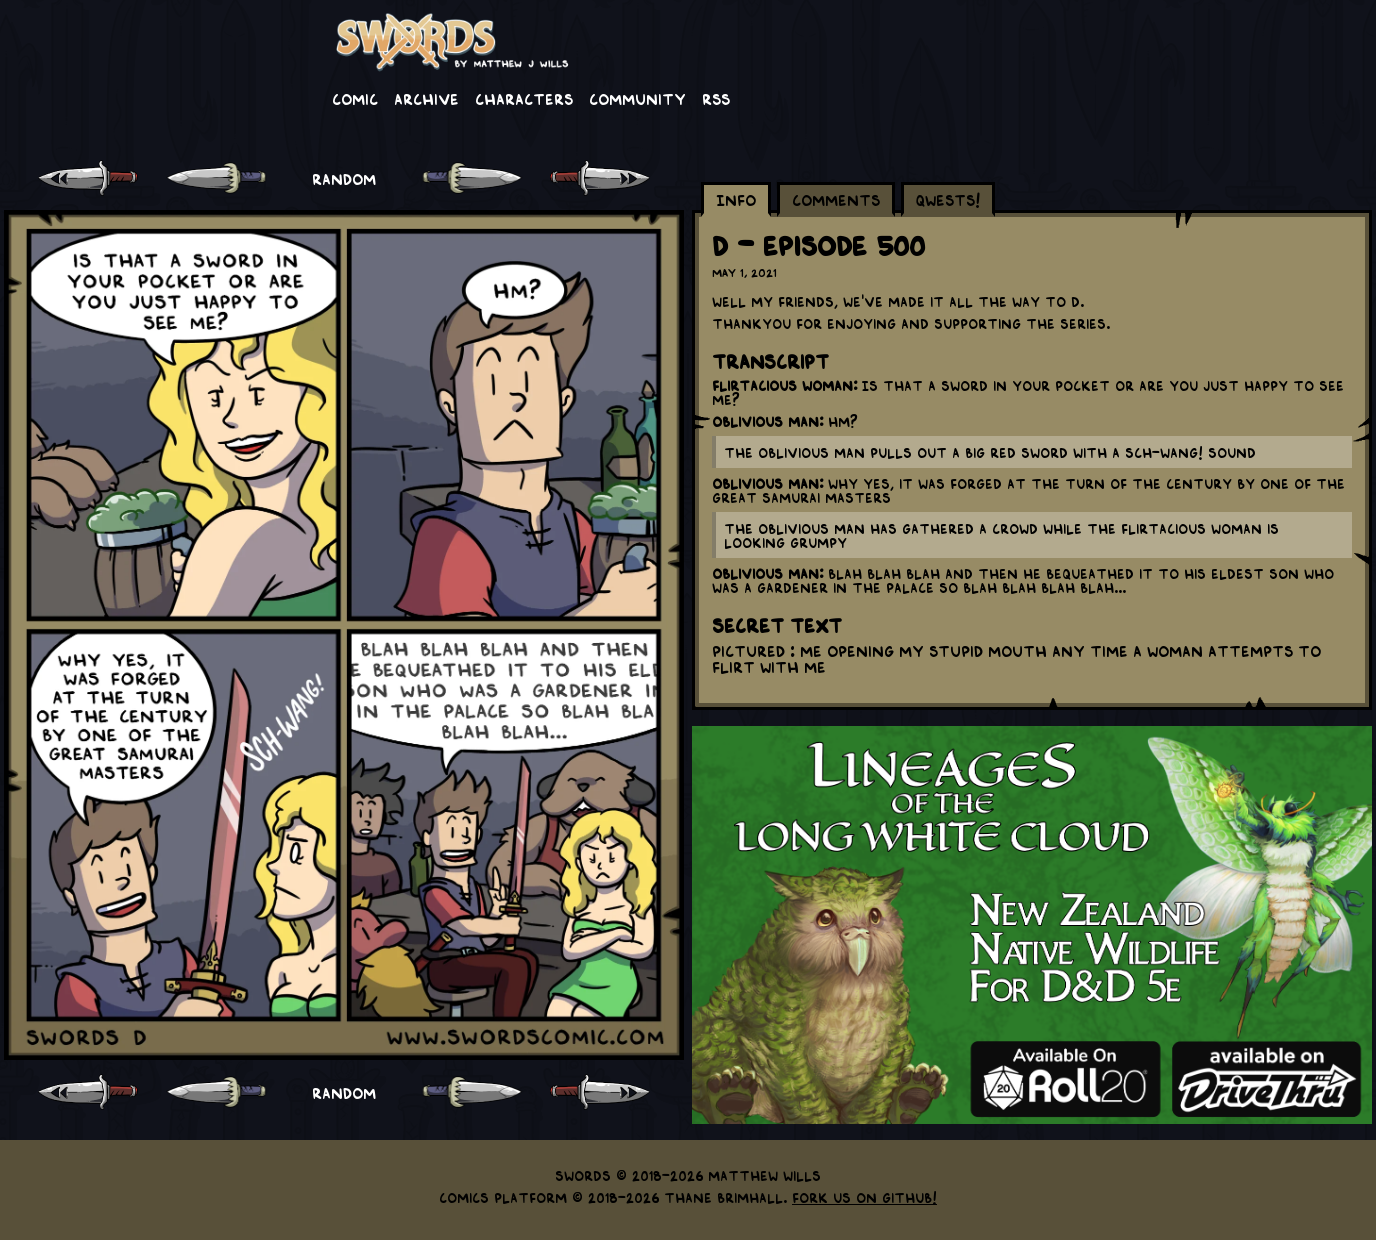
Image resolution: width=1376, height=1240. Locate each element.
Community (637, 98)
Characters (524, 98)
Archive (426, 98)
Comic (355, 98)
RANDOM (344, 178)
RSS (716, 98)
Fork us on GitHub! (864, 1197)
